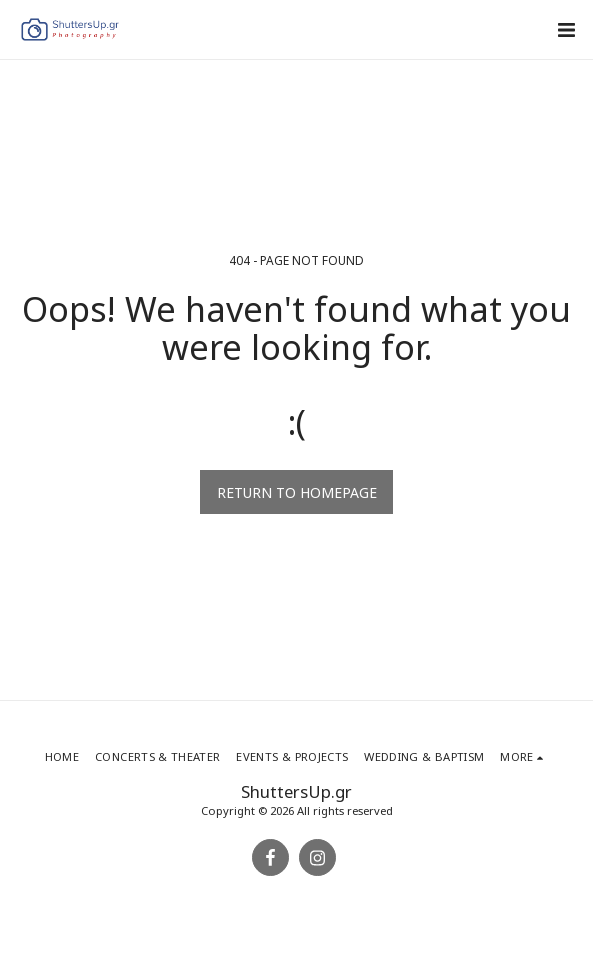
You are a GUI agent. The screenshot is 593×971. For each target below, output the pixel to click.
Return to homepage (297, 492)
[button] (566, 30)
